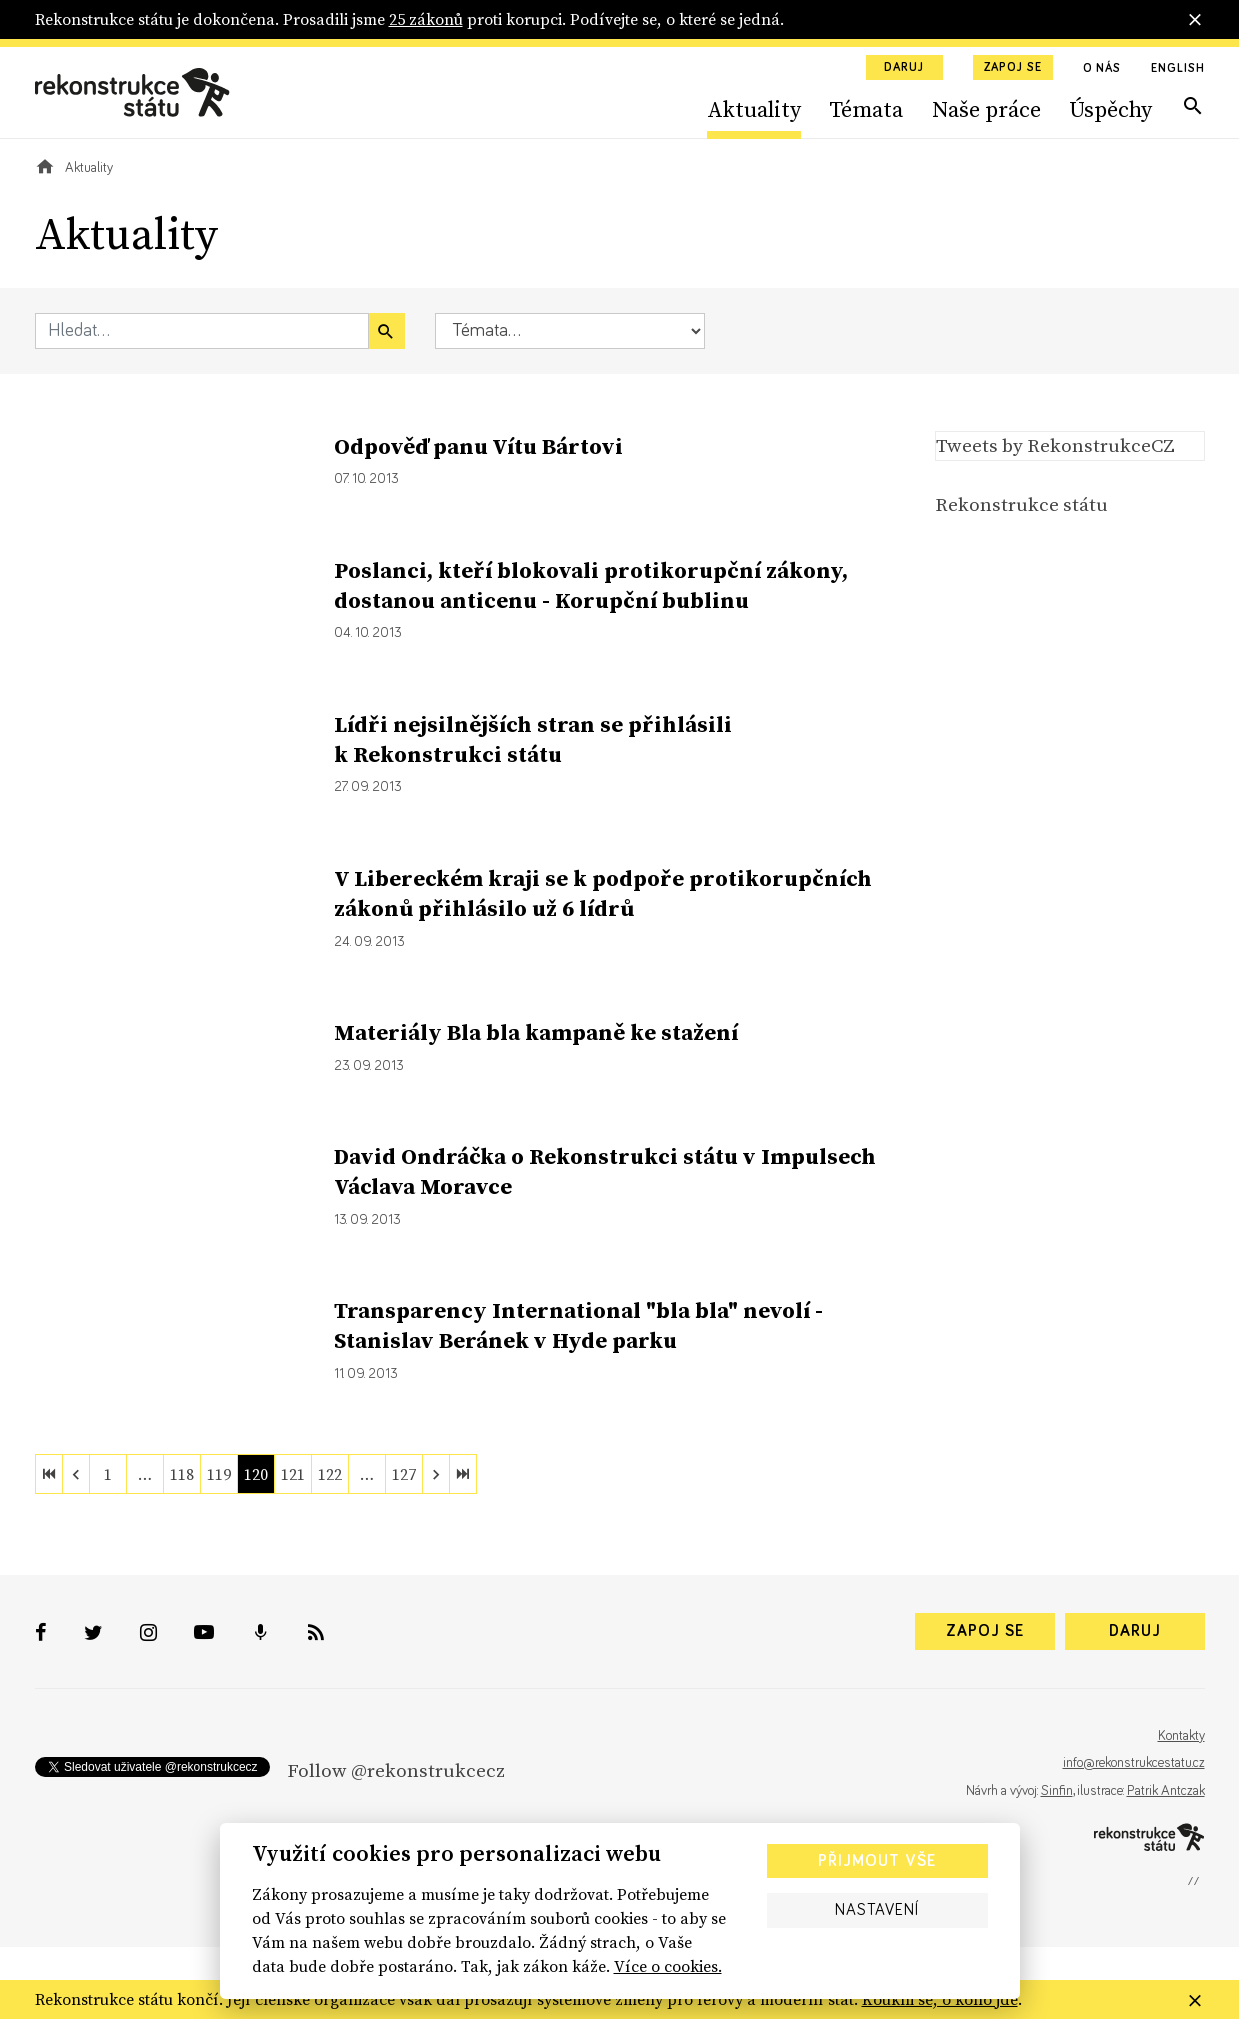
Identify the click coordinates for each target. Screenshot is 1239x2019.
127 (404, 1474)
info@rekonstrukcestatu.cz (1134, 1763)
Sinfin (1057, 1791)
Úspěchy (1110, 109)
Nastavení (877, 1910)
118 (182, 1474)
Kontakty (1181, 1736)
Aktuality (754, 109)
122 (330, 1474)
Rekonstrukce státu (1021, 504)
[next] (436, 1474)
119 (219, 1474)
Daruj (904, 68)
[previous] (76, 1474)
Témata (866, 109)
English (1177, 69)
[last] (463, 1474)
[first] (49, 1474)
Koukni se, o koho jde (940, 1999)
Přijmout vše (877, 1861)
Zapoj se (1013, 68)
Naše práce (986, 109)
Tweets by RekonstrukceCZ (1055, 445)
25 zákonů (426, 19)
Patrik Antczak (1166, 1791)
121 (293, 1474)
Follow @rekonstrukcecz (396, 1770)
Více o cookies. (668, 1966)
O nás (1102, 69)
